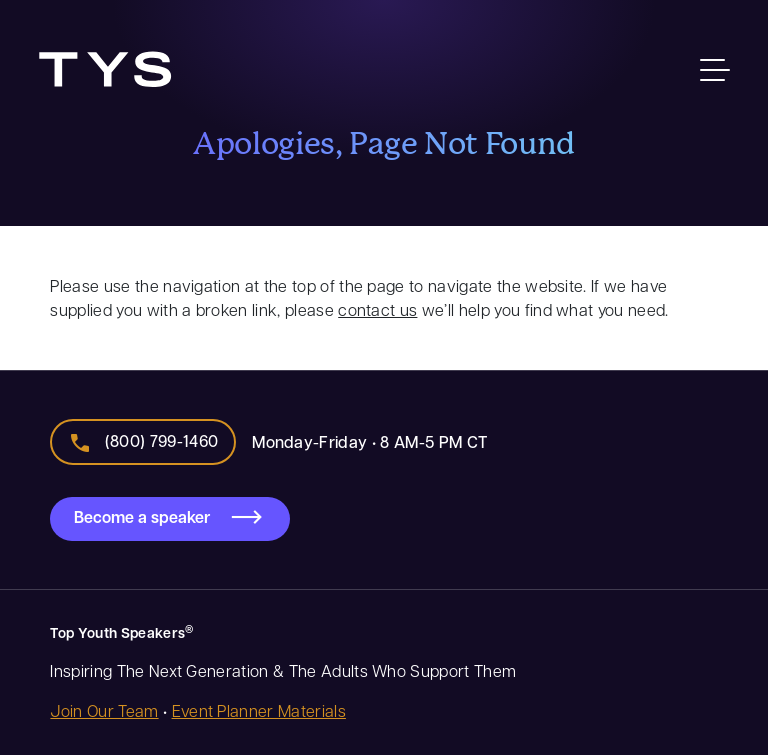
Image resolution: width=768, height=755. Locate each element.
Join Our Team (104, 710)
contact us (377, 309)
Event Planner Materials (259, 710)
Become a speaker (142, 517)
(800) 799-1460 (161, 440)
